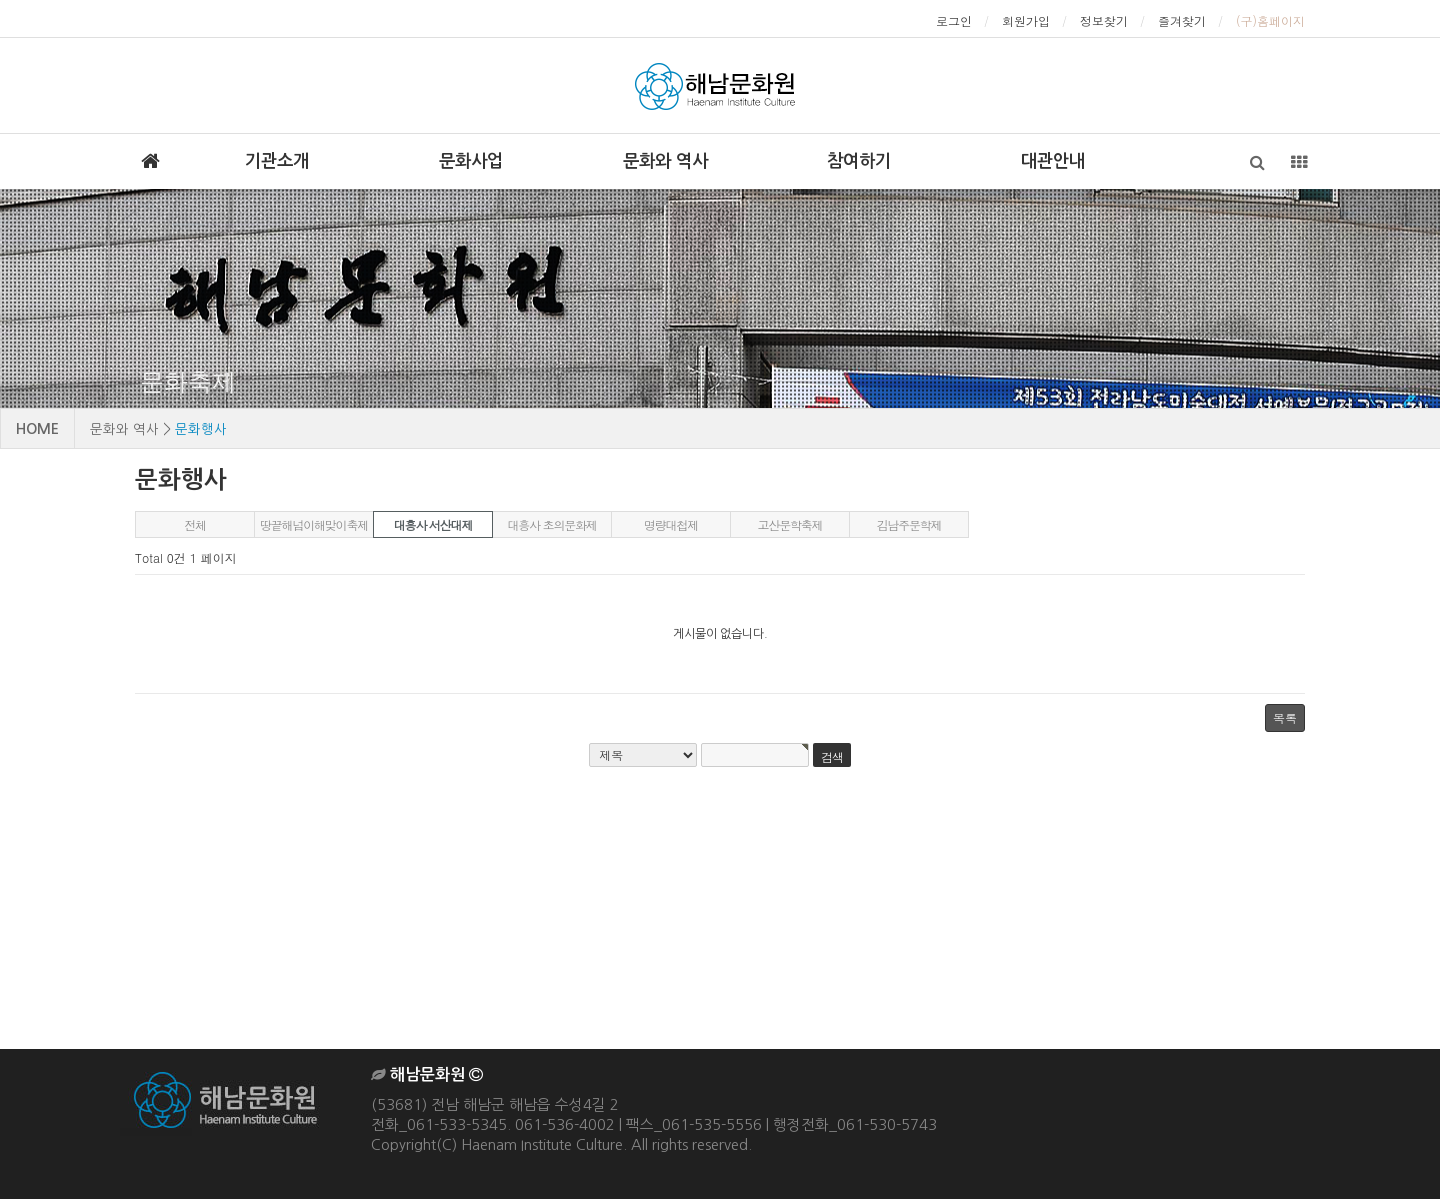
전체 (195, 524)
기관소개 (277, 161)
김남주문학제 (909, 524)
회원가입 (1026, 20)
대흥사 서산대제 (433, 524)
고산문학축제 (790, 524)
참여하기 (859, 161)
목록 (1285, 717)
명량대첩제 (671, 524)
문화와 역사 (665, 161)
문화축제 (188, 382)
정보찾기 (1104, 20)
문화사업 (471, 161)
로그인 (954, 20)
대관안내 (1053, 161)
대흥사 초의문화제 (551, 524)
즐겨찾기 (1182, 20)
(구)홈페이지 (1270, 20)
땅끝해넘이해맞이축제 (314, 524)
